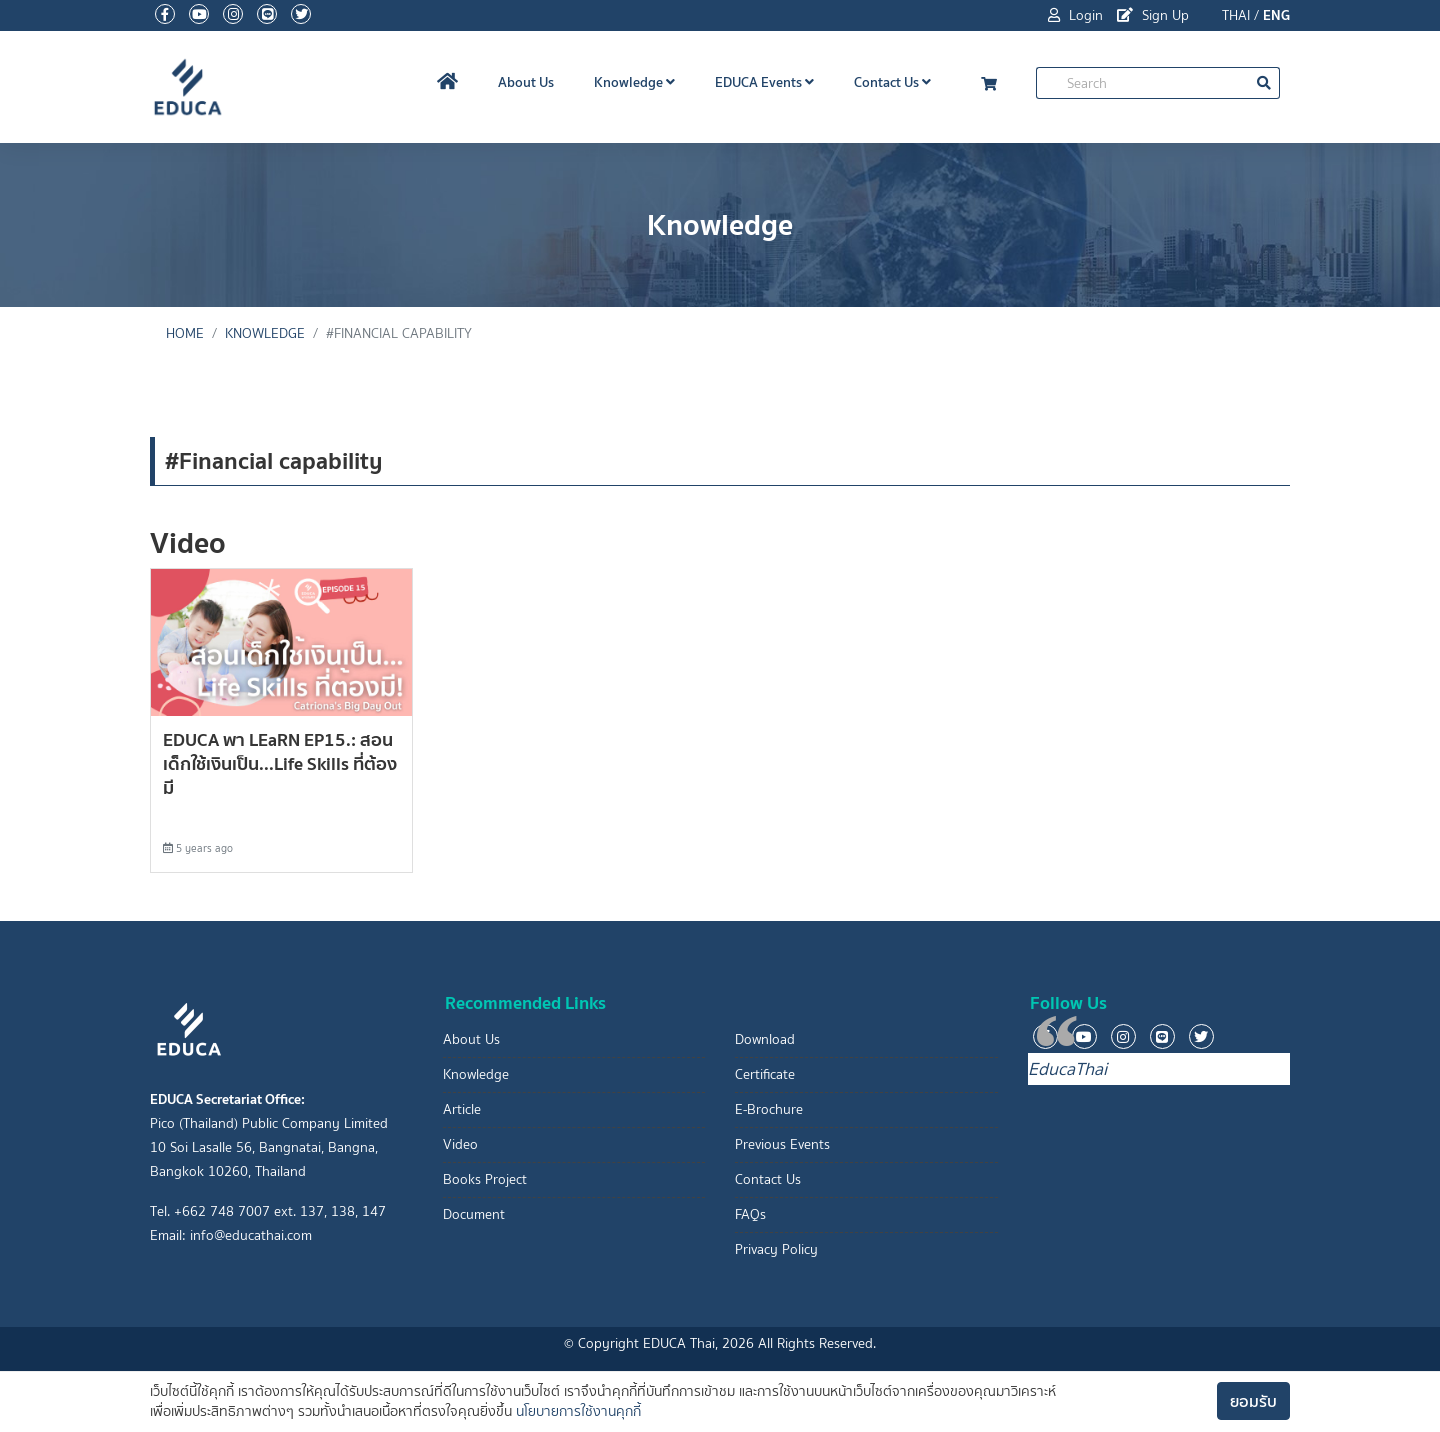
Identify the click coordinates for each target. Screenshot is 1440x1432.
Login (1075, 15)
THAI (1236, 15)
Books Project (485, 1179)
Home (185, 333)
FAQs (750, 1214)
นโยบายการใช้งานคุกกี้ (578, 1411)
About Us (526, 82)
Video (460, 1144)
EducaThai (1067, 1069)
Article (462, 1109)
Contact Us (892, 82)
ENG (1276, 15)
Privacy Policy (776, 1249)
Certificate (765, 1074)
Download (765, 1039)
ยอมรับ (1253, 1401)
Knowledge (634, 82)
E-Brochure (769, 1109)
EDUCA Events (764, 82)
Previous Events (782, 1144)
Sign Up (1153, 15)
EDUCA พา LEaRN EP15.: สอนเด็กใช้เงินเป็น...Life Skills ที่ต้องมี (280, 763)
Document (474, 1214)
